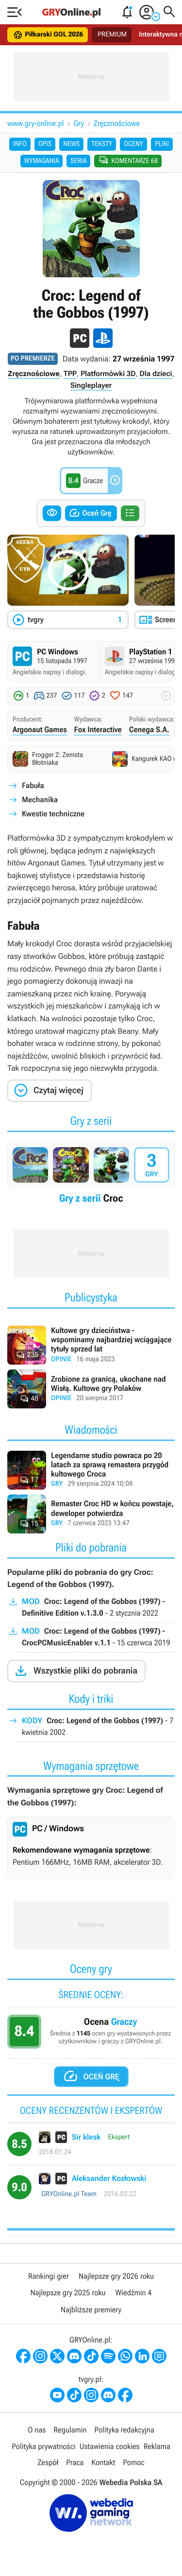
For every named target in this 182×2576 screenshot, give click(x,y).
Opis (44, 144)
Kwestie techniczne (53, 813)
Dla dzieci (155, 373)
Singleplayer (91, 385)
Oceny (133, 144)
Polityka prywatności (44, 2446)
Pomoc (133, 2462)
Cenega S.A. (149, 729)
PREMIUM (112, 34)
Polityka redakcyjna (124, 2429)
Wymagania (41, 161)
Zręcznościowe (117, 123)
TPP (70, 373)
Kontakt (103, 2462)
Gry (79, 123)
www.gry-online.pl (35, 123)
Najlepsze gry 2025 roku (67, 2292)
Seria (78, 161)
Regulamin (69, 2429)
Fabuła (33, 785)
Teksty (101, 144)
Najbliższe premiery (91, 2309)
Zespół (47, 2462)
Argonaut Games (40, 729)
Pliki (162, 144)
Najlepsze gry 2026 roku (116, 2276)
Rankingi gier (48, 2276)
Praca (74, 2462)
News (71, 144)
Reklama (157, 2446)
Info (20, 144)
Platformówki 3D (108, 373)
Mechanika (40, 799)
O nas (37, 2429)
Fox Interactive (98, 729)
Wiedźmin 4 (134, 2292)
